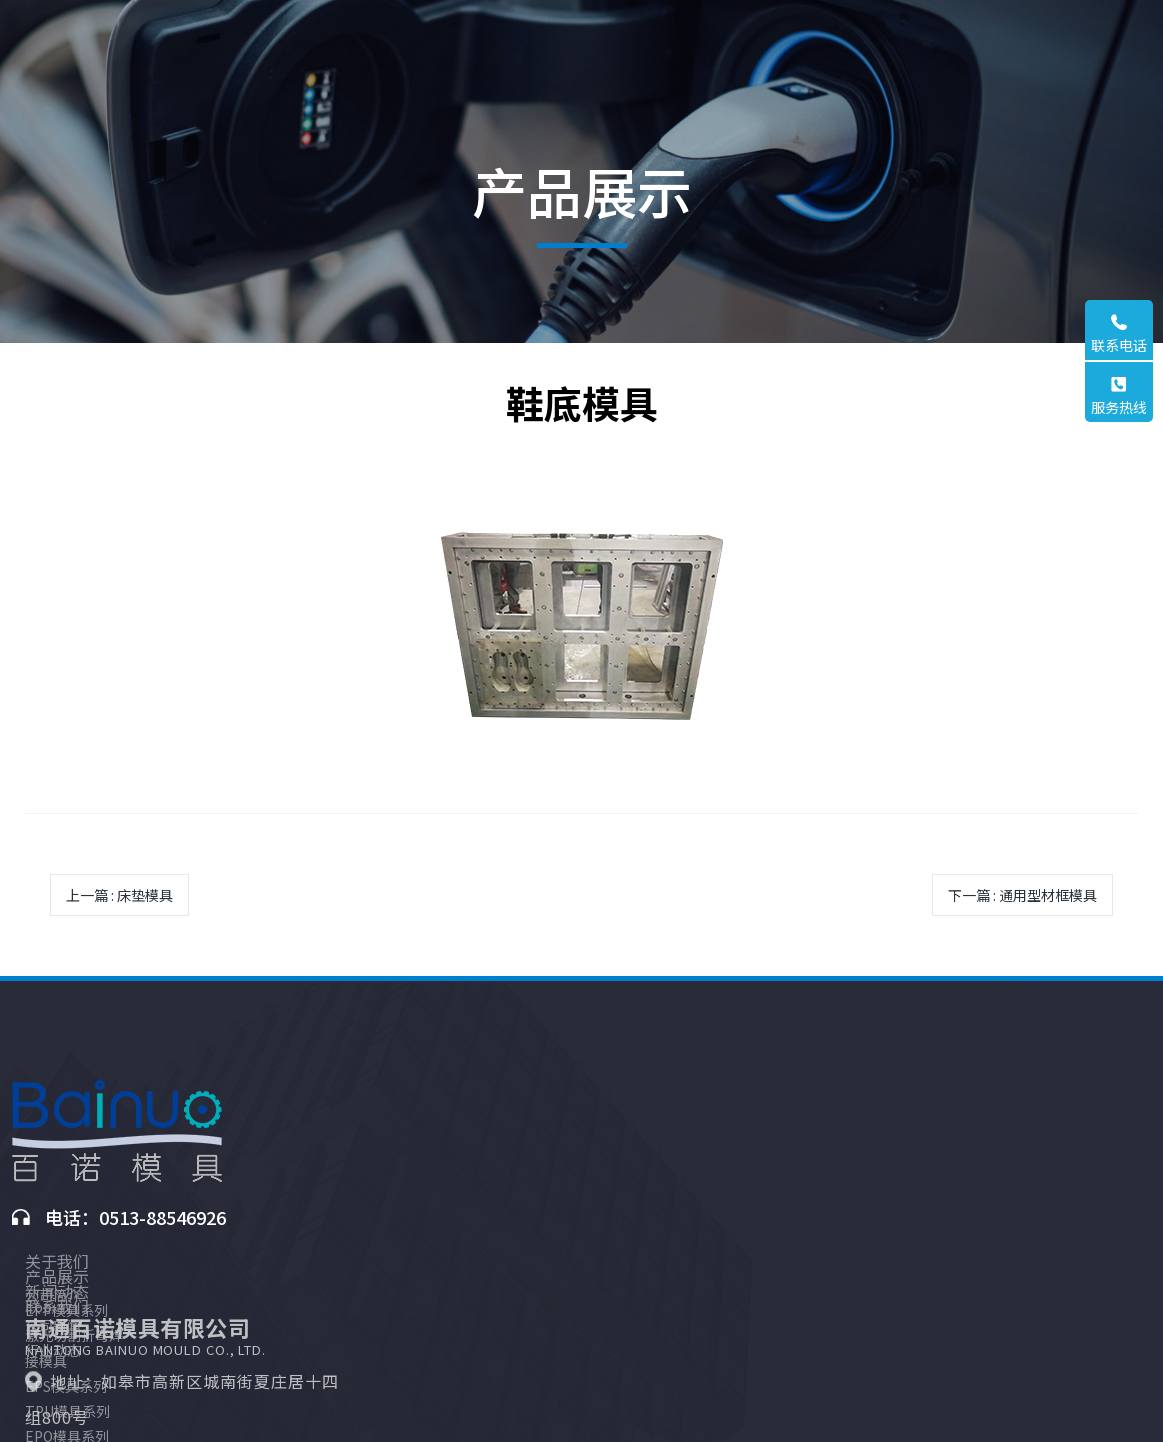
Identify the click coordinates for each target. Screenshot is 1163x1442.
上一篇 (119, 895)
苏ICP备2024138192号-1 (680, 1409)
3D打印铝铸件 (482, 1292)
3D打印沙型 (475, 1343)
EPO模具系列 (480, 1242)
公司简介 (338, 1116)
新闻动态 (598, 1082)
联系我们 (726, 1082)
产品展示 (470, 1082)
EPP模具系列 (479, 1116)
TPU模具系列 (480, 1217)
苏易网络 (860, 1409)
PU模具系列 (475, 1267)
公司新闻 (594, 1116)
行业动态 (594, 1141)
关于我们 (342, 1082)
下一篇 (1022, 895)
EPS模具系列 (479, 1192)
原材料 (459, 1318)
